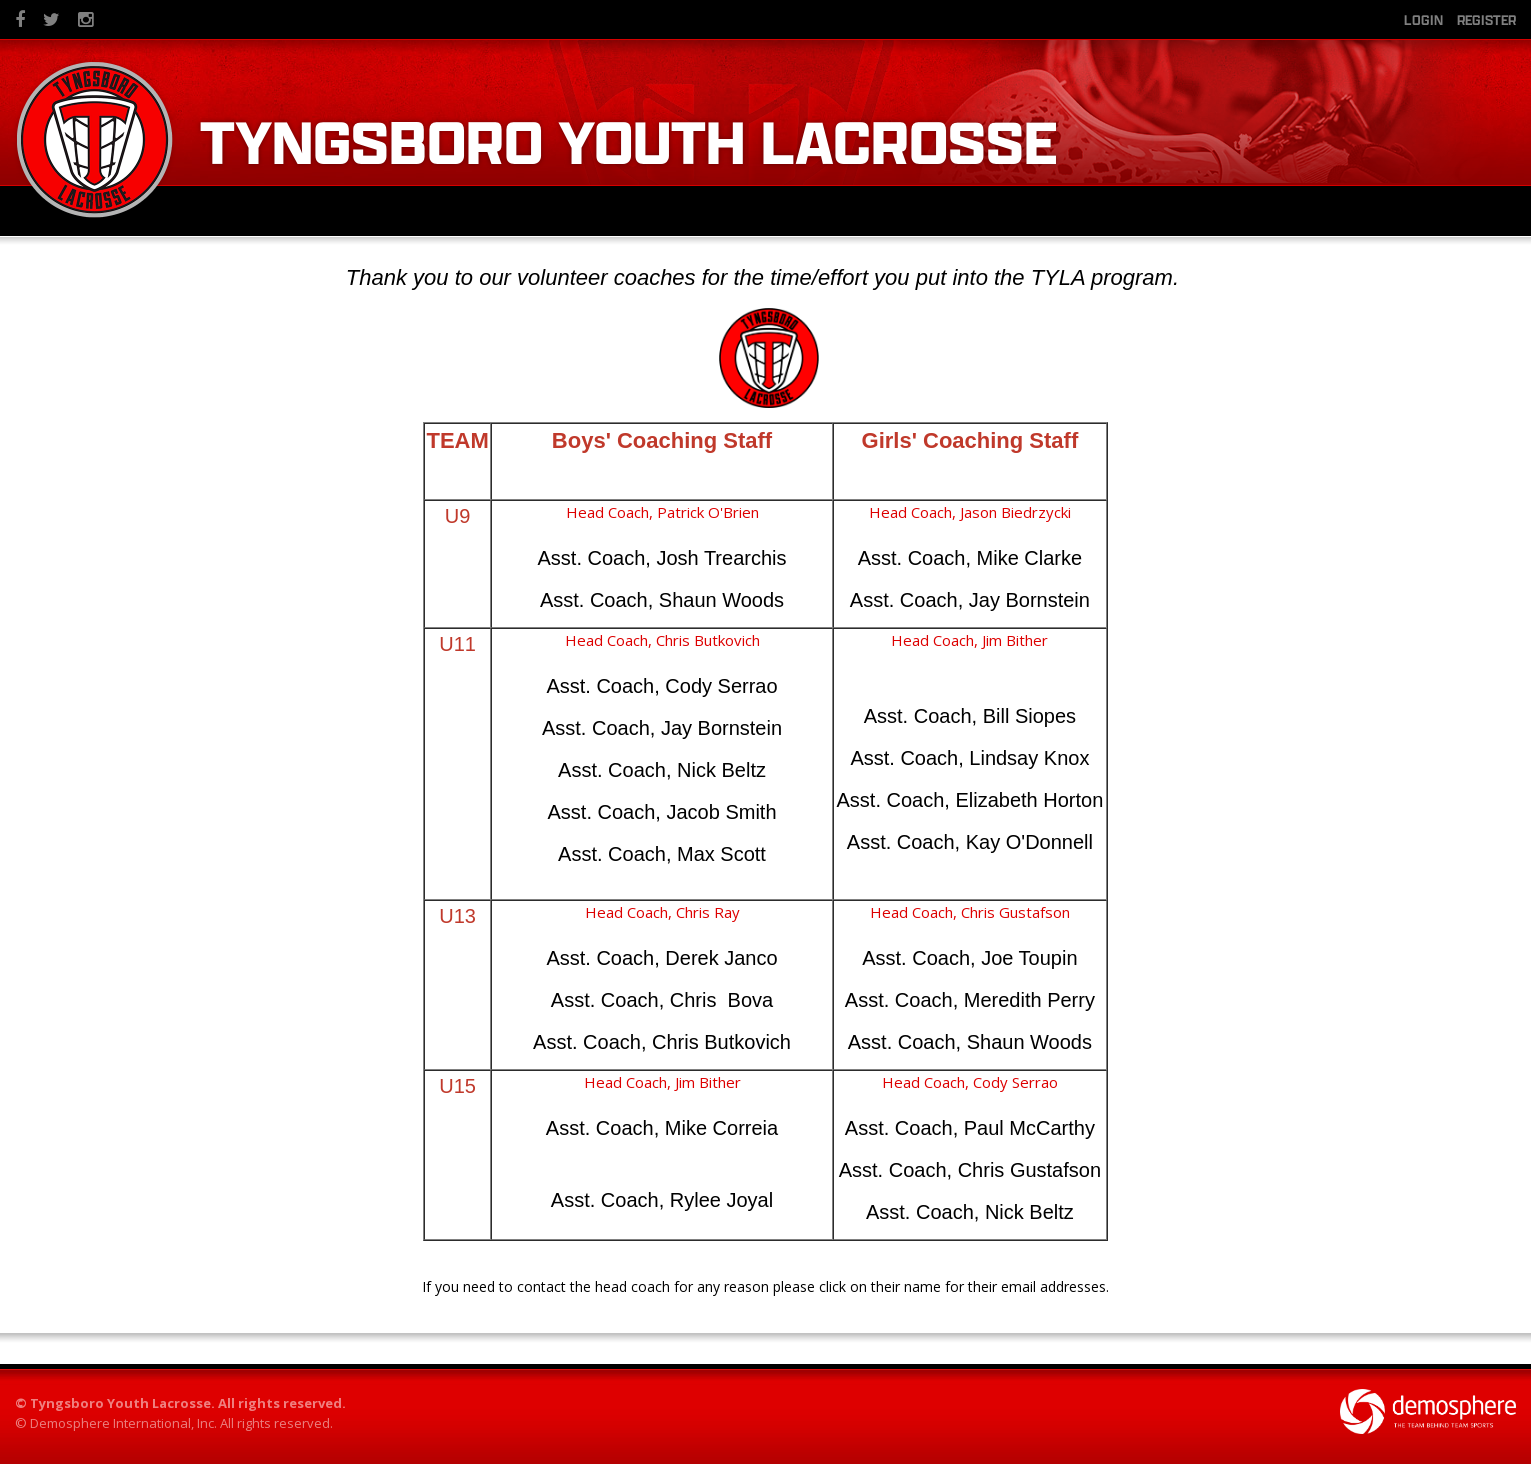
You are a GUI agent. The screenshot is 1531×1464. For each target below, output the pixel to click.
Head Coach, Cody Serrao (970, 1082)
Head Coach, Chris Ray (662, 912)
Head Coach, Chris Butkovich (662, 640)
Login (1423, 19)
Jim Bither (1015, 640)
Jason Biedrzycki (1015, 512)
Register (1486, 19)
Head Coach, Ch (924, 912)
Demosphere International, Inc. (123, 1423)
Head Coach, (914, 512)
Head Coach (607, 512)
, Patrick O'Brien (704, 512)
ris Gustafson (1024, 912)
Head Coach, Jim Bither (662, 1082)
